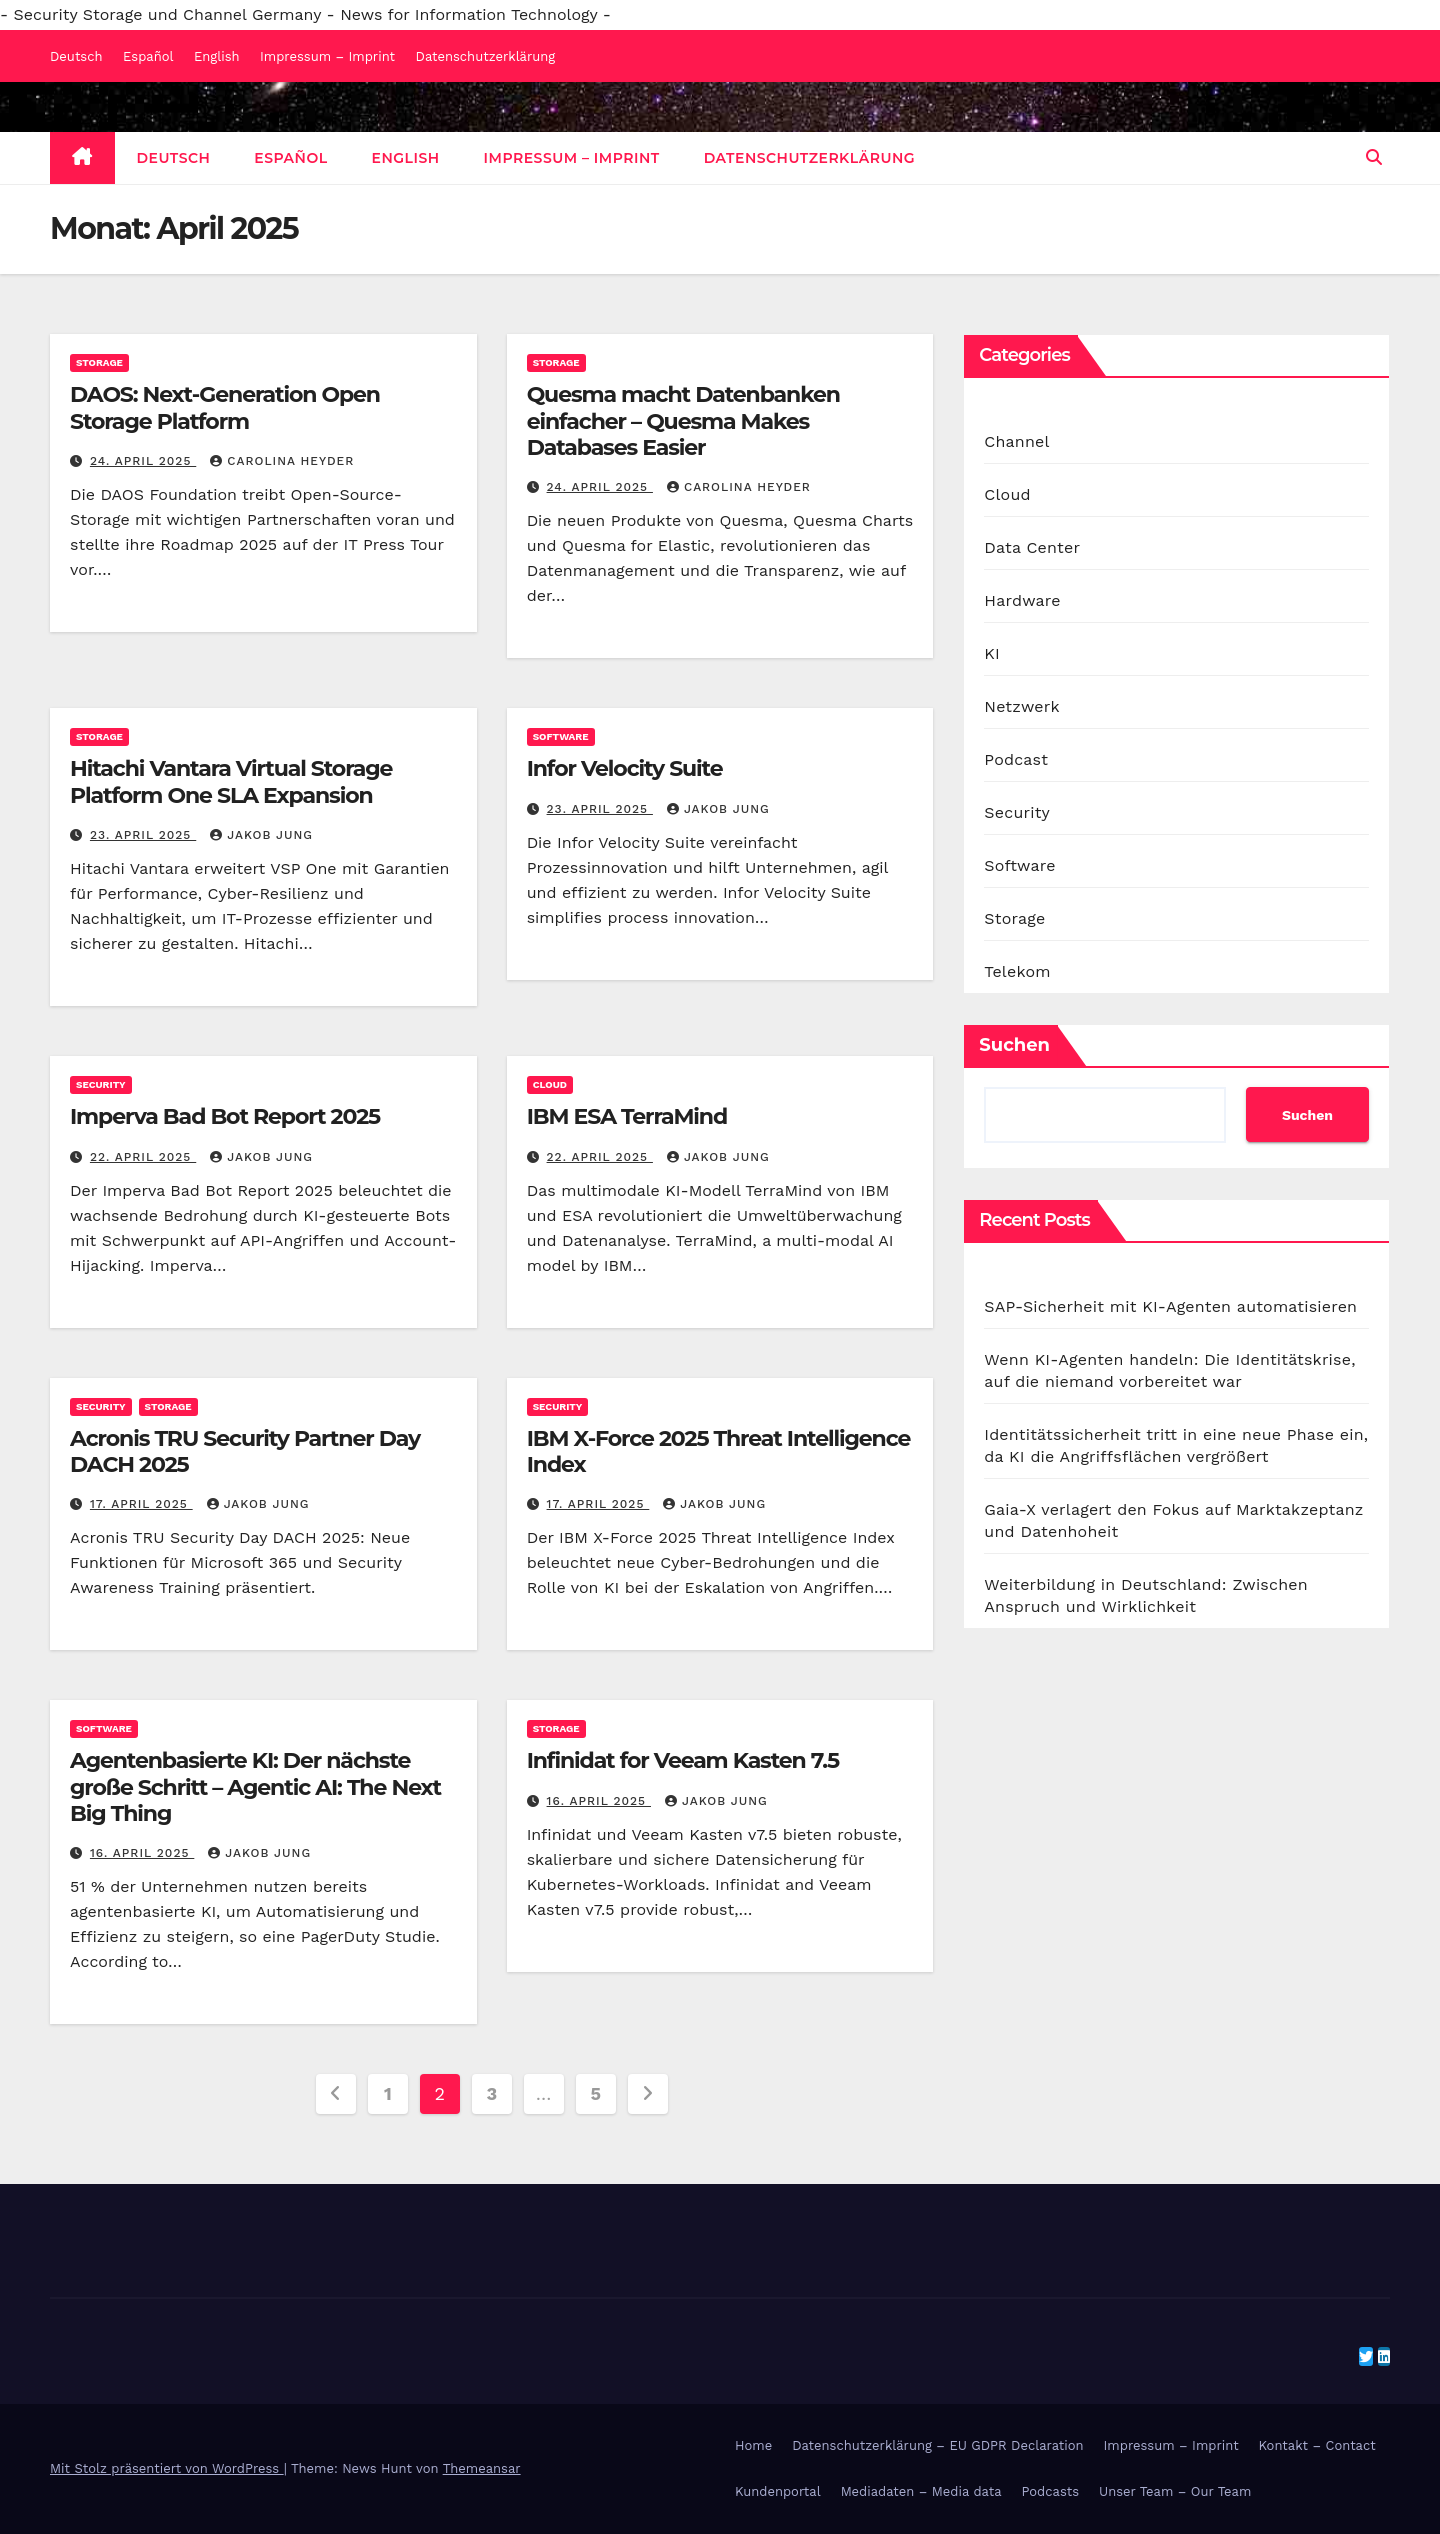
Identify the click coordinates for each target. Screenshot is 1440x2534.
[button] (1374, 157)
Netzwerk (1021, 706)
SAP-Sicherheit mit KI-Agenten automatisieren (1170, 1306)
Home (753, 2445)
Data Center (1032, 547)
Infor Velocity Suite (625, 768)
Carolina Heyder (282, 461)
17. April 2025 (141, 1504)
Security (101, 1084)
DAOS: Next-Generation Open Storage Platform (225, 407)
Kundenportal (778, 2491)
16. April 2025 (142, 1853)
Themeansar (482, 2468)
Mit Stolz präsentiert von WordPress (167, 2468)
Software (561, 736)
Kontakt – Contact (1317, 2445)
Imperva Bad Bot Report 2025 (225, 1116)
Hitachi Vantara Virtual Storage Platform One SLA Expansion (231, 781)
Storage (99, 362)
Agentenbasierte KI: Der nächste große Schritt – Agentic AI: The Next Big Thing (255, 1787)
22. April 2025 (143, 1157)
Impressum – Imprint (327, 56)
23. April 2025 (143, 835)
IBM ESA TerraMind (627, 1116)
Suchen (1014, 1045)
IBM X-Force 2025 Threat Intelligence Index (719, 1451)
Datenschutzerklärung (486, 56)
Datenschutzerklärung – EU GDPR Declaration (937, 2445)
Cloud (550, 1084)
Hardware (1022, 600)
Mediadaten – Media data (921, 2491)
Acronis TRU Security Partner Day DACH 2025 (245, 1451)
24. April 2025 (143, 461)
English (217, 56)
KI (992, 653)
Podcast (1016, 759)
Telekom (1017, 971)
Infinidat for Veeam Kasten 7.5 (683, 1760)
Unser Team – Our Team (1175, 2491)
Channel (1016, 441)
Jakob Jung (261, 835)
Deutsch (76, 56)
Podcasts (1051, 2491)
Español (148, 56)
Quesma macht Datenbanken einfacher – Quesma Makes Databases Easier (683, 421)
